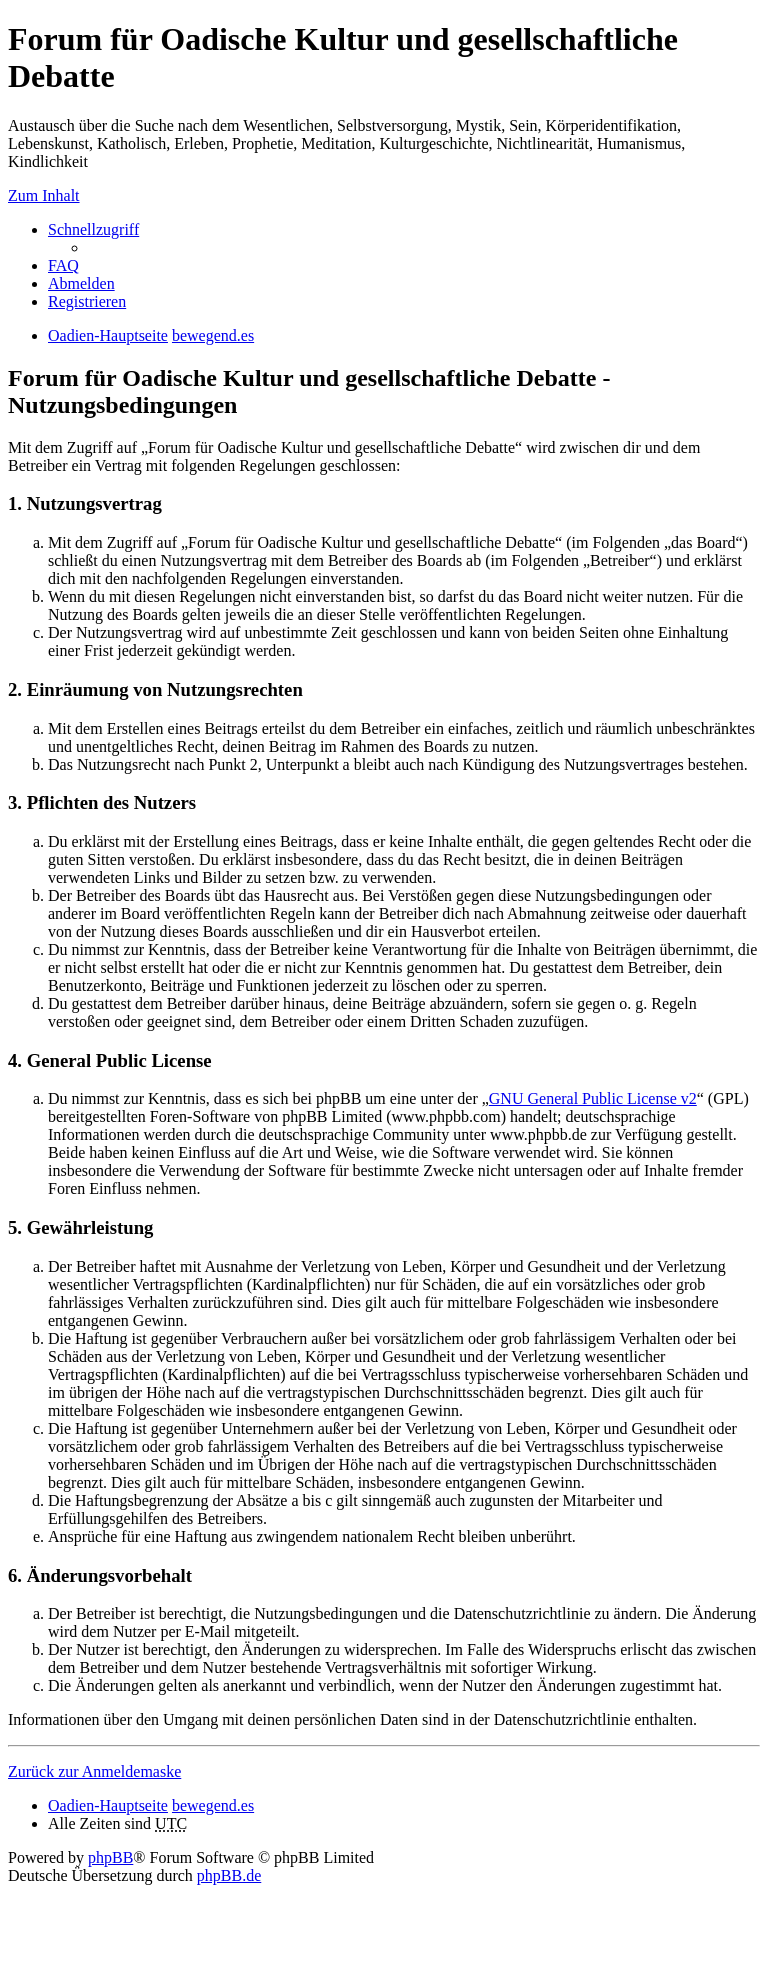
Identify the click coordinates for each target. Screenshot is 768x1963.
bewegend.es (213, 1805)
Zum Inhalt (44, 195)
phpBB (110, 1857)
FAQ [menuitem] (63, 265)
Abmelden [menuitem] (81, 283)
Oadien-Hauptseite (108, 1805)
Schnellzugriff (93, 229)
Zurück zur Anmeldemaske (94, 1771)
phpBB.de (229, 1875)
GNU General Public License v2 (593, 1098)
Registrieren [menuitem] (87, 301)
